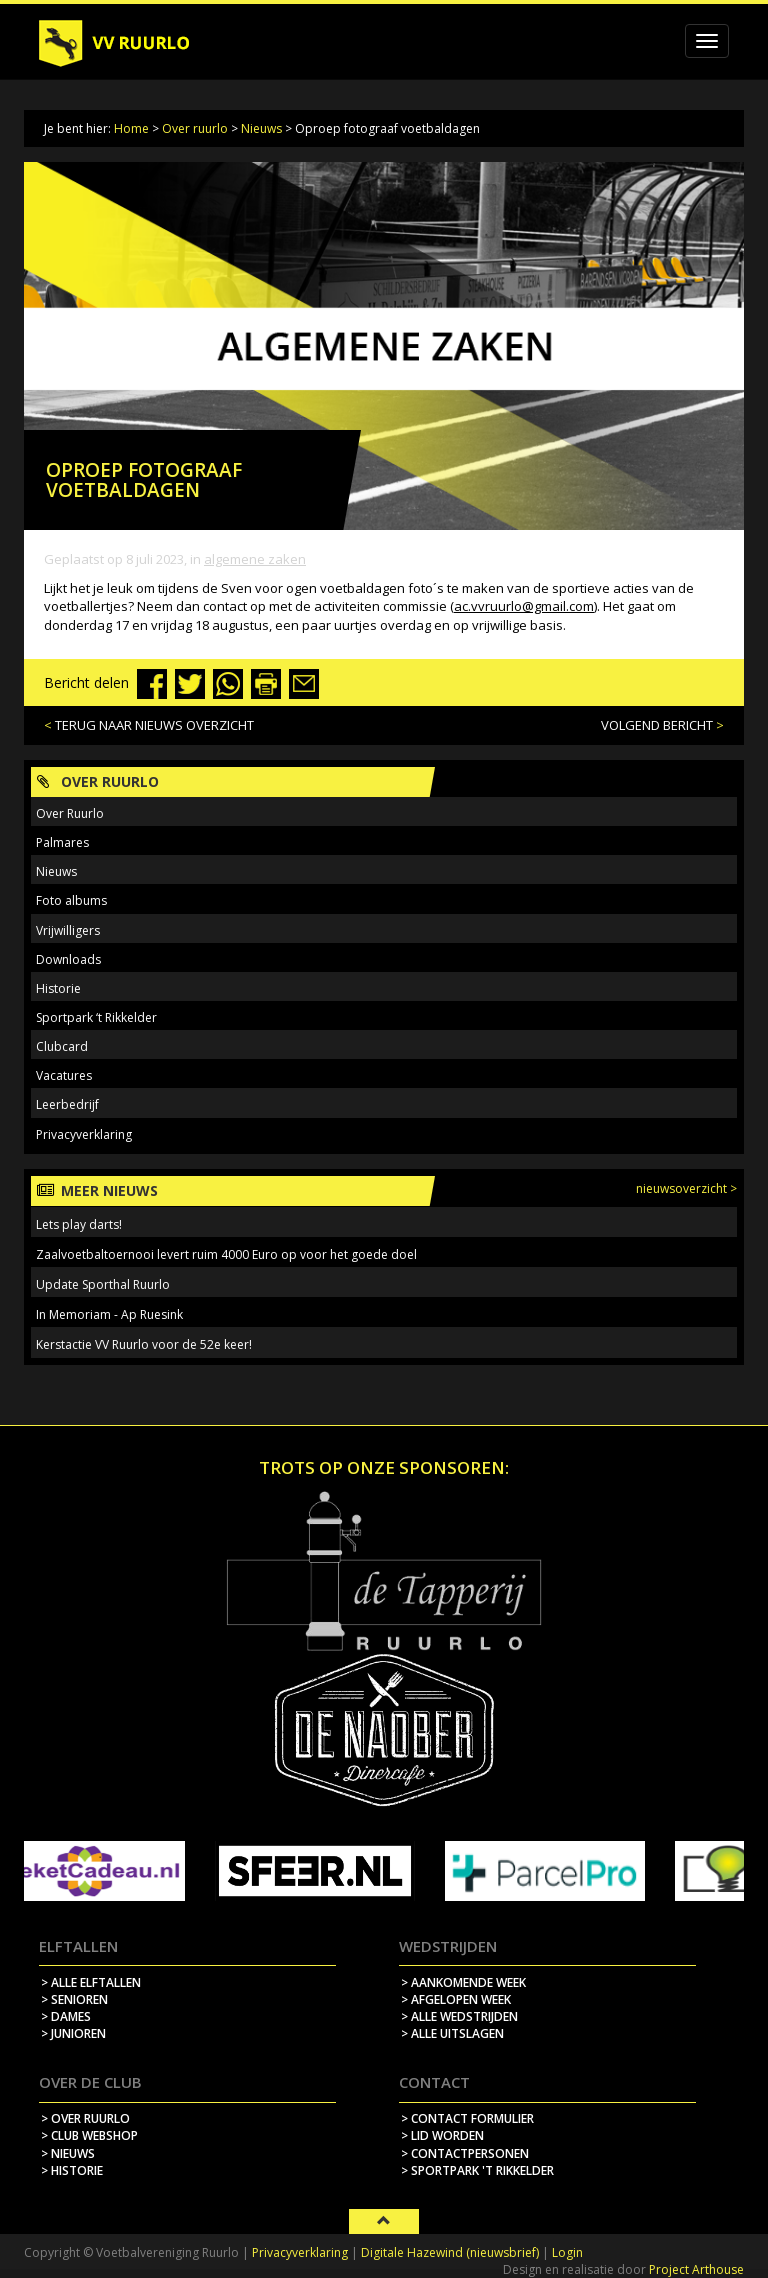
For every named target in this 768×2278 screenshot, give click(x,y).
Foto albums (71, 900)
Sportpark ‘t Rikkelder (96, 1017)
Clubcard (62, 1046)
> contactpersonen (465, 2153)
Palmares (62, 842)
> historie (72, 2170)
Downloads (68, 959)
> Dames (66, 2016)
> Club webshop (89, 2135)
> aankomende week (463, 1982)
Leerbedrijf (67, 1104)
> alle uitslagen (452, 2033)
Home (131, 128)
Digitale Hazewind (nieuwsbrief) (450, 2252)
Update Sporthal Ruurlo (103, 1284)
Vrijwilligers (68, 930)
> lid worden (442, 2135)
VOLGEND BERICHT (657, 725)
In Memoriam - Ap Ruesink (109, 1314)
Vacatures (64, 1075)
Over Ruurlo (70, 813)
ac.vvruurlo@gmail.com (524, 606)
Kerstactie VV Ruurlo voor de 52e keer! (144, 1344)
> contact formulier (467, 2118)
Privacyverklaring (84, 1134)
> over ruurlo (85, 2118)
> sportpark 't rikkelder (477, 2170)
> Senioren (74, 1999)
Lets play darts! (79, 1224)
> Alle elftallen (91, 1982)
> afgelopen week (456, 1999)
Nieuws (261, 128)
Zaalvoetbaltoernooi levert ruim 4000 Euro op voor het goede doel (226, 1254)
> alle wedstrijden (459, 2016)
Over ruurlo (195, 128)
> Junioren (73, 2033)
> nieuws (68, 2153)
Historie (58, 988)
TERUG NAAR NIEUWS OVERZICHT (154, 725)
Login (567, 2252)
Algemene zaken (255, 559)
